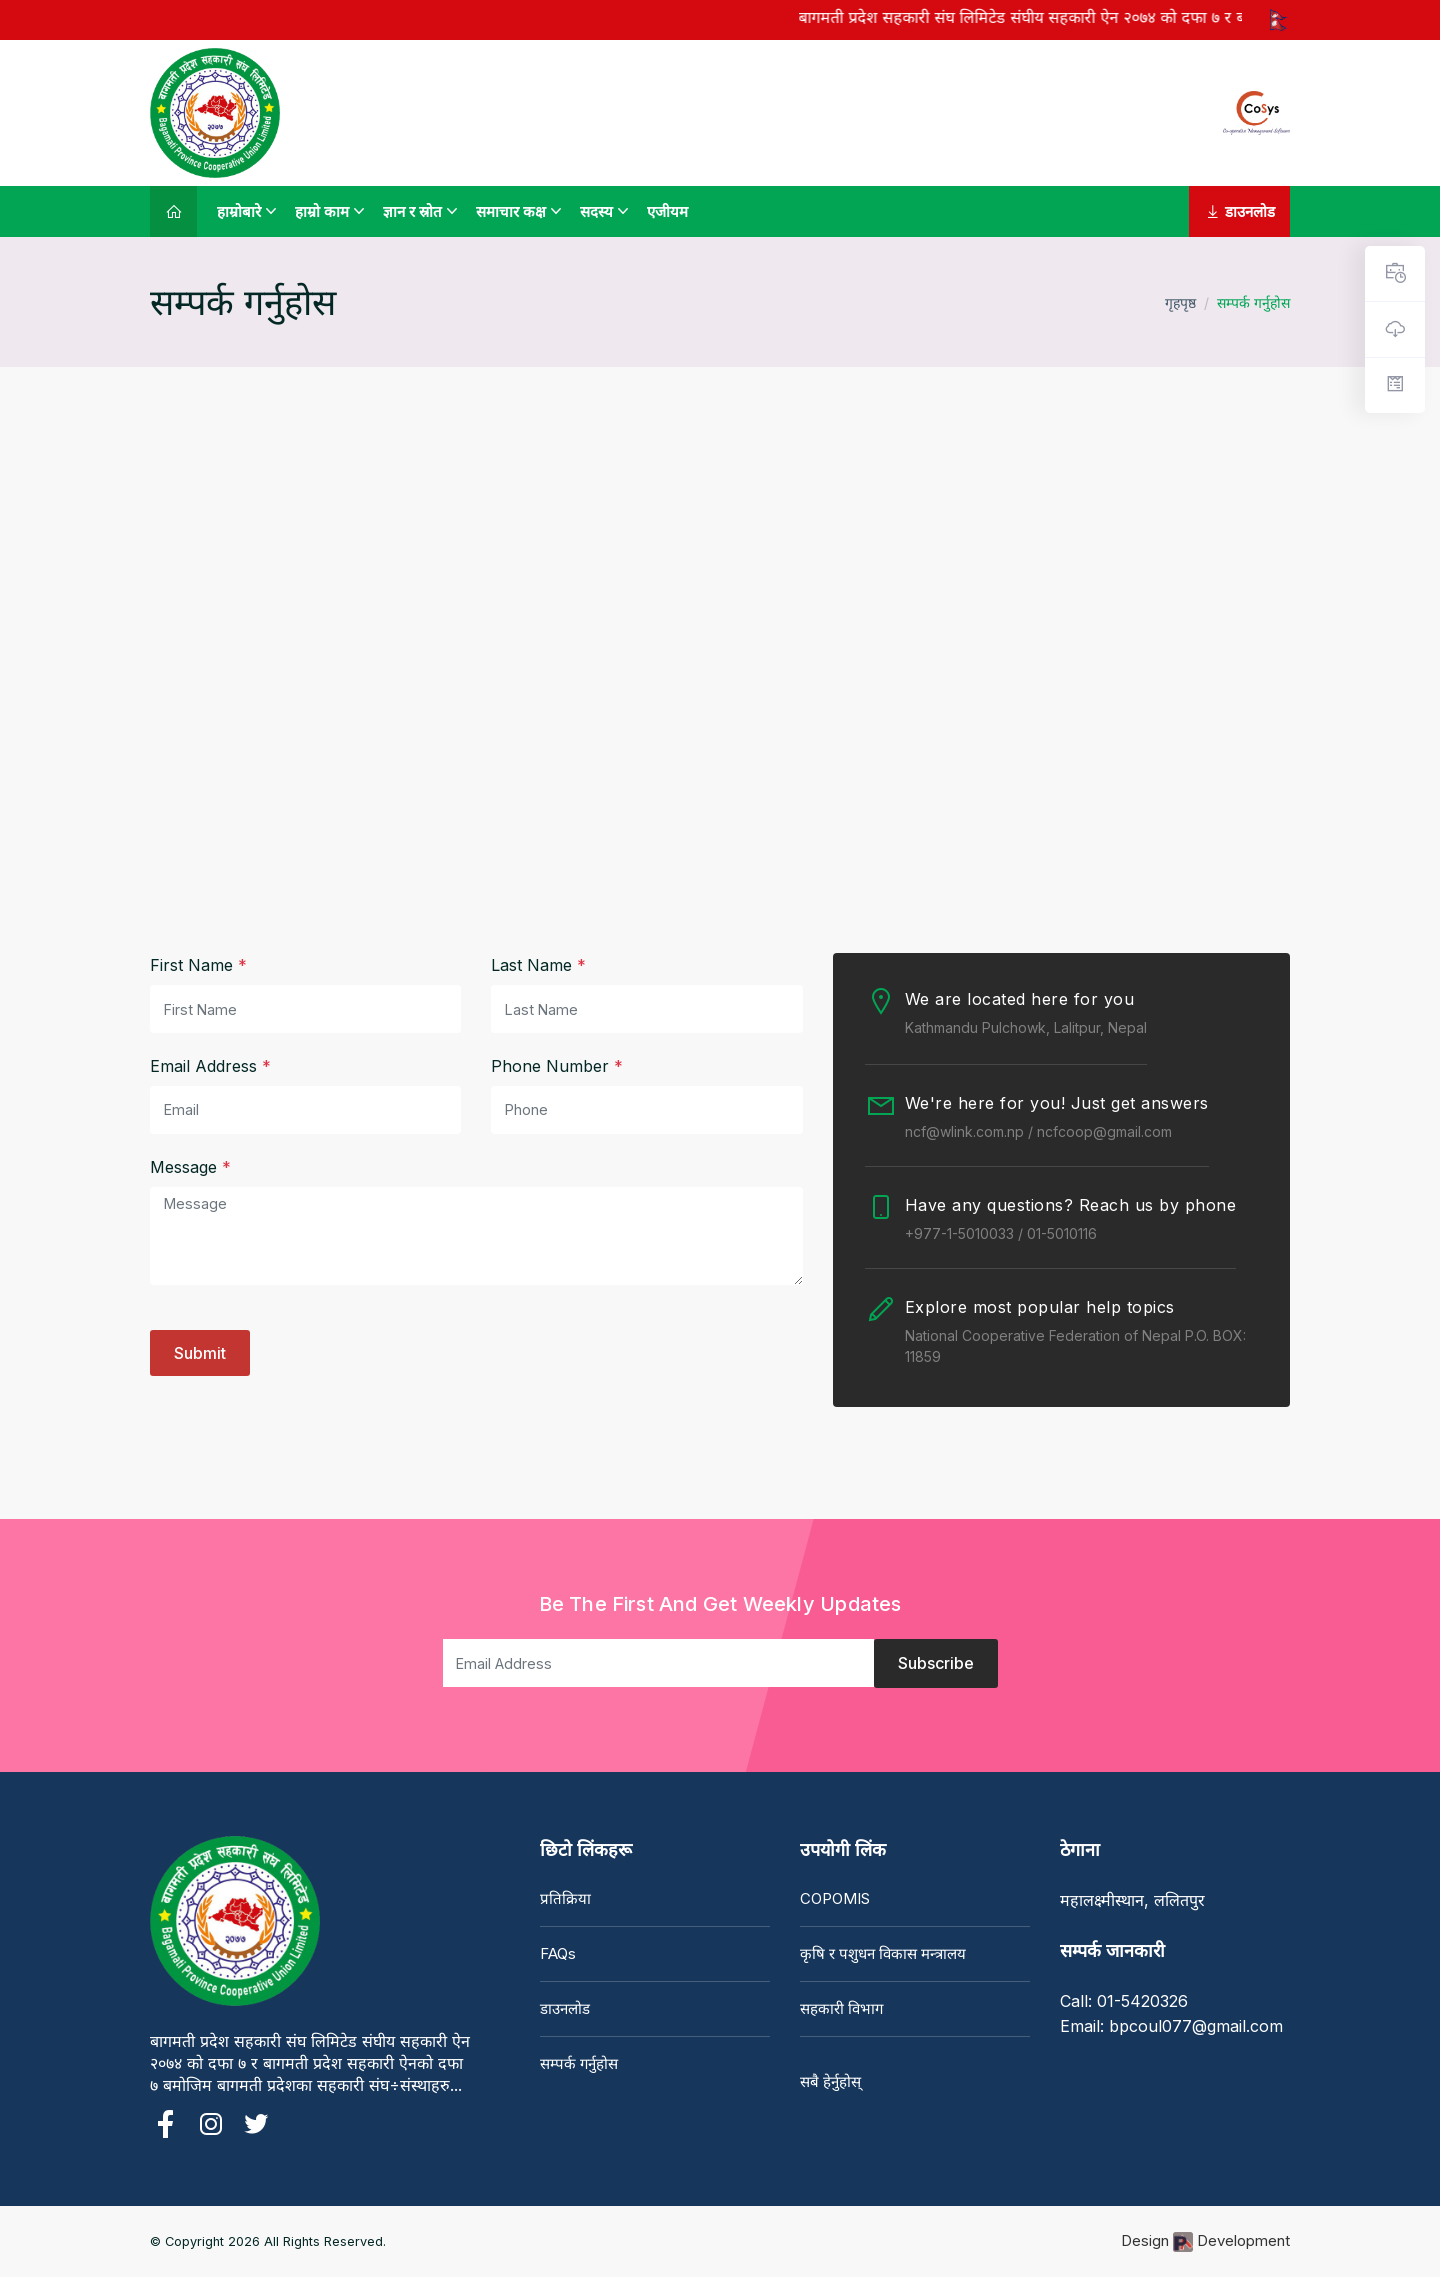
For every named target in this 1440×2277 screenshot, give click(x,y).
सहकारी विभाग (841, 2008)
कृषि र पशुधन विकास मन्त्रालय (883, 1953)
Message (190, 1167)
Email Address (210, 1066)
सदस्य (596, 211)
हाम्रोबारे (239, 211)
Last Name (538, 965)
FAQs (558, 1953)
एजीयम (667, 211)
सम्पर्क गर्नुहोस (579, 2063)
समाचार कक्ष (511, 211)
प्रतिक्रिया (565, 1898)
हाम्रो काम (322, 211)
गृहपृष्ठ (1180, 302)
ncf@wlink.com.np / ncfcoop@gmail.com (1038, 1131)
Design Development (1205, 2241)
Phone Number (557, 1066)
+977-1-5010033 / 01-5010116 (1001, 1233)
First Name (198, 965)
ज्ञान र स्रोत (412, 211)
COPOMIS (835, 1898)
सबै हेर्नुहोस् (830, 2081)
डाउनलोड (1239, 211)
